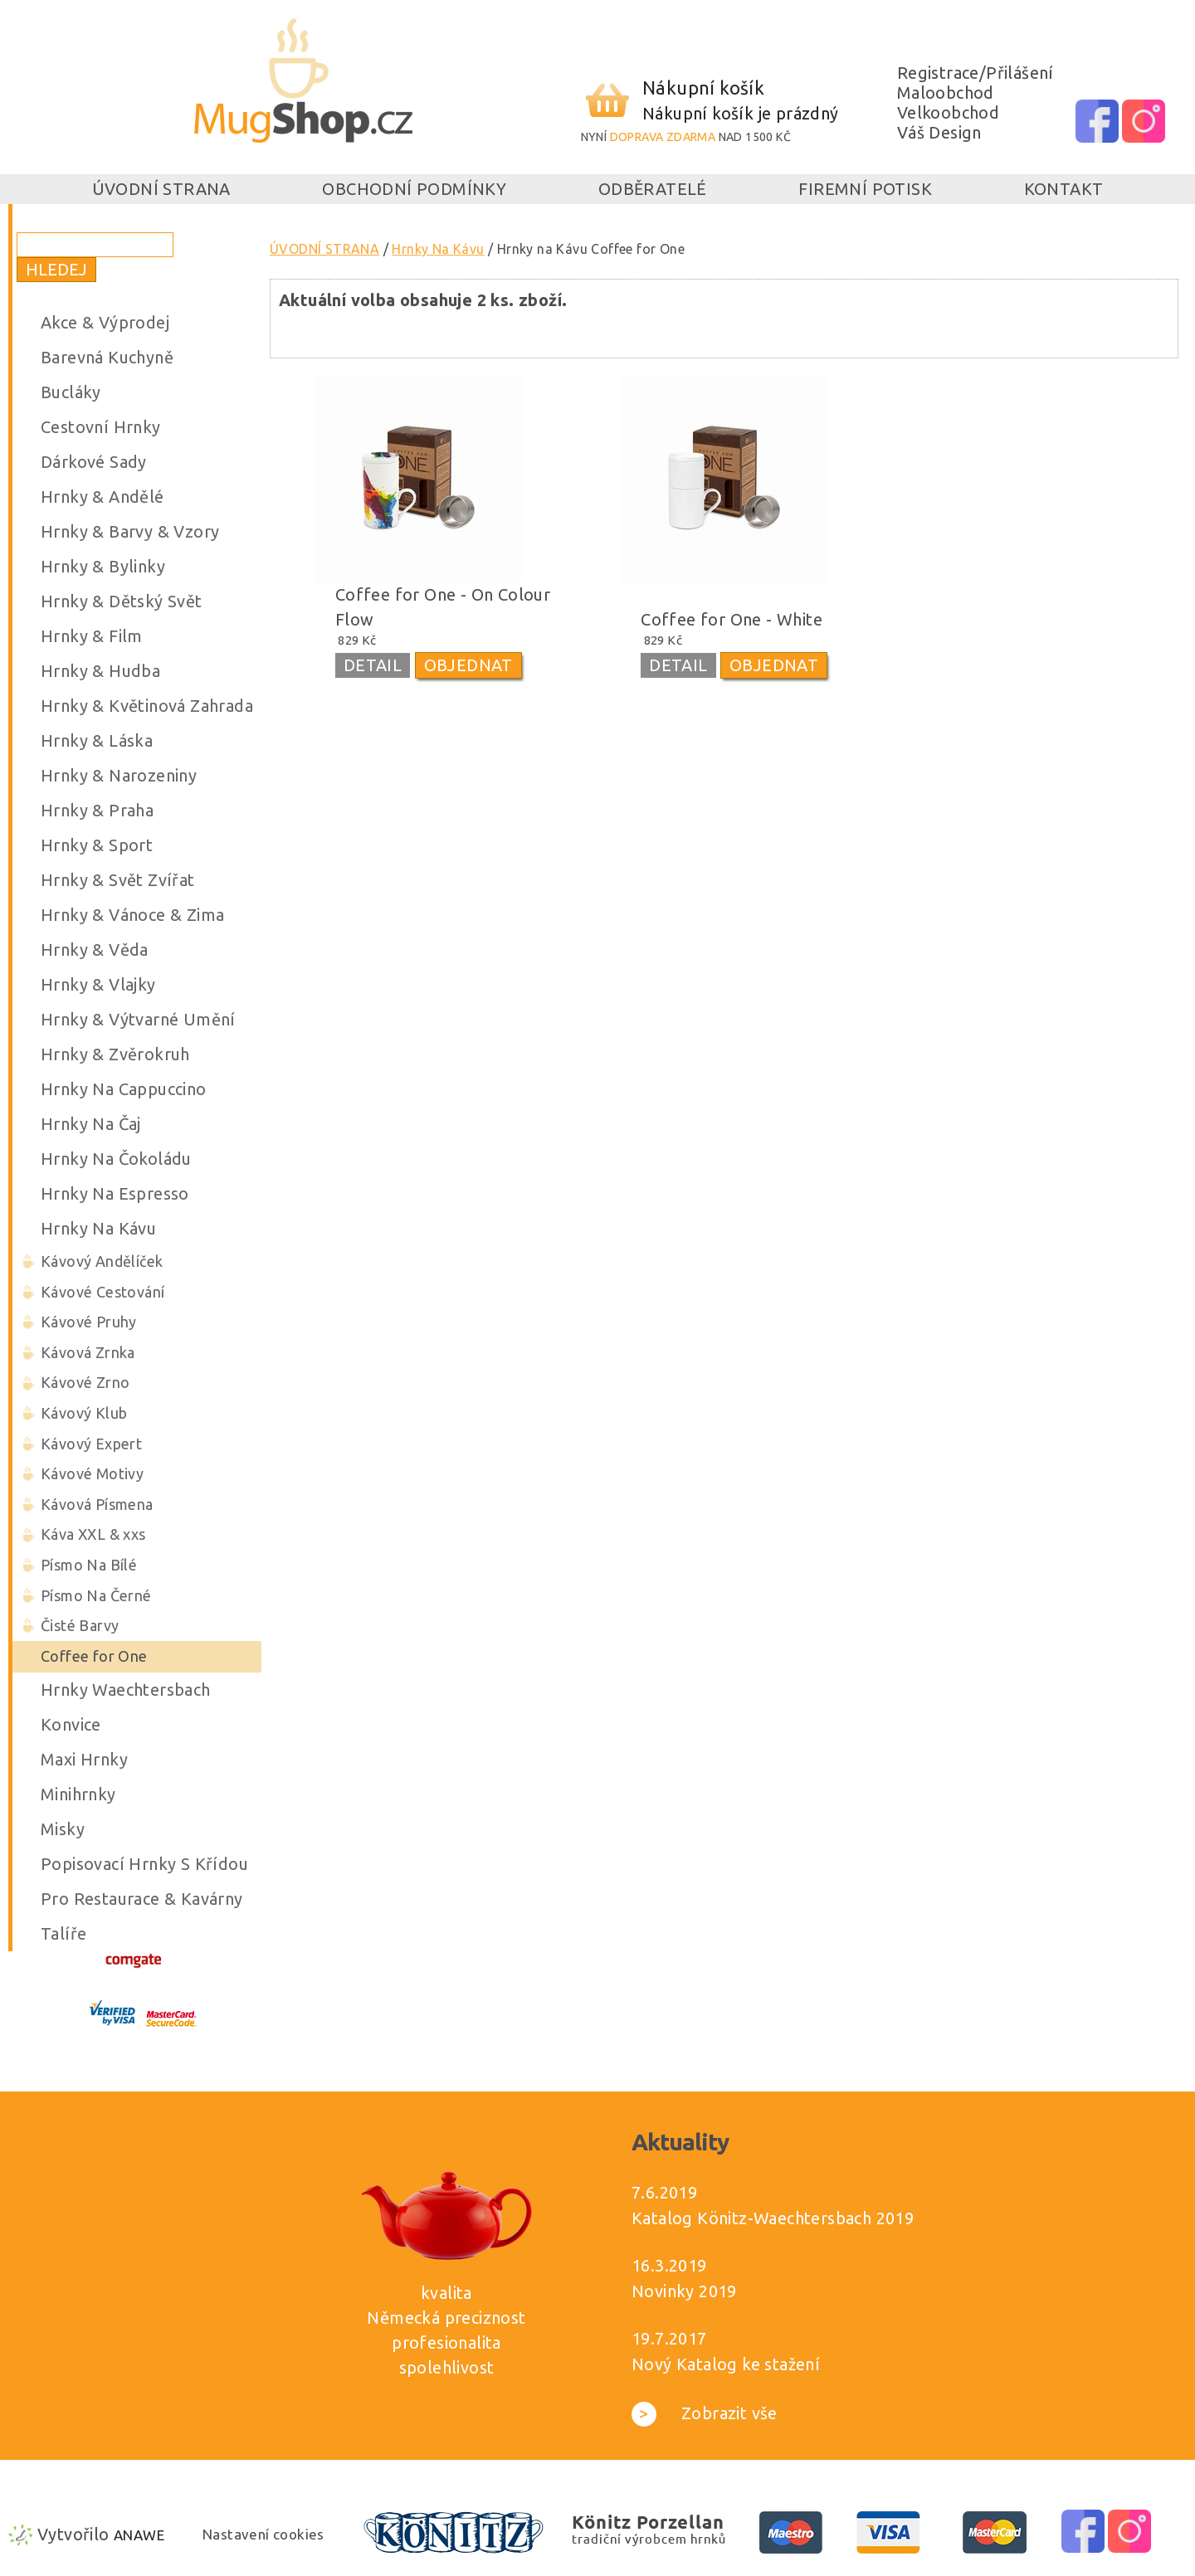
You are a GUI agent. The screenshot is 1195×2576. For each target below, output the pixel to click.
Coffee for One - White (731, 619)
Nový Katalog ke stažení (726, 2364)
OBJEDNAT (468, 664)
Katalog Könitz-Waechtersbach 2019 (773, 2218)
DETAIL (373, 664)
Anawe (139, 2535)
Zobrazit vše (705, 2413)
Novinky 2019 (684, 2291)
